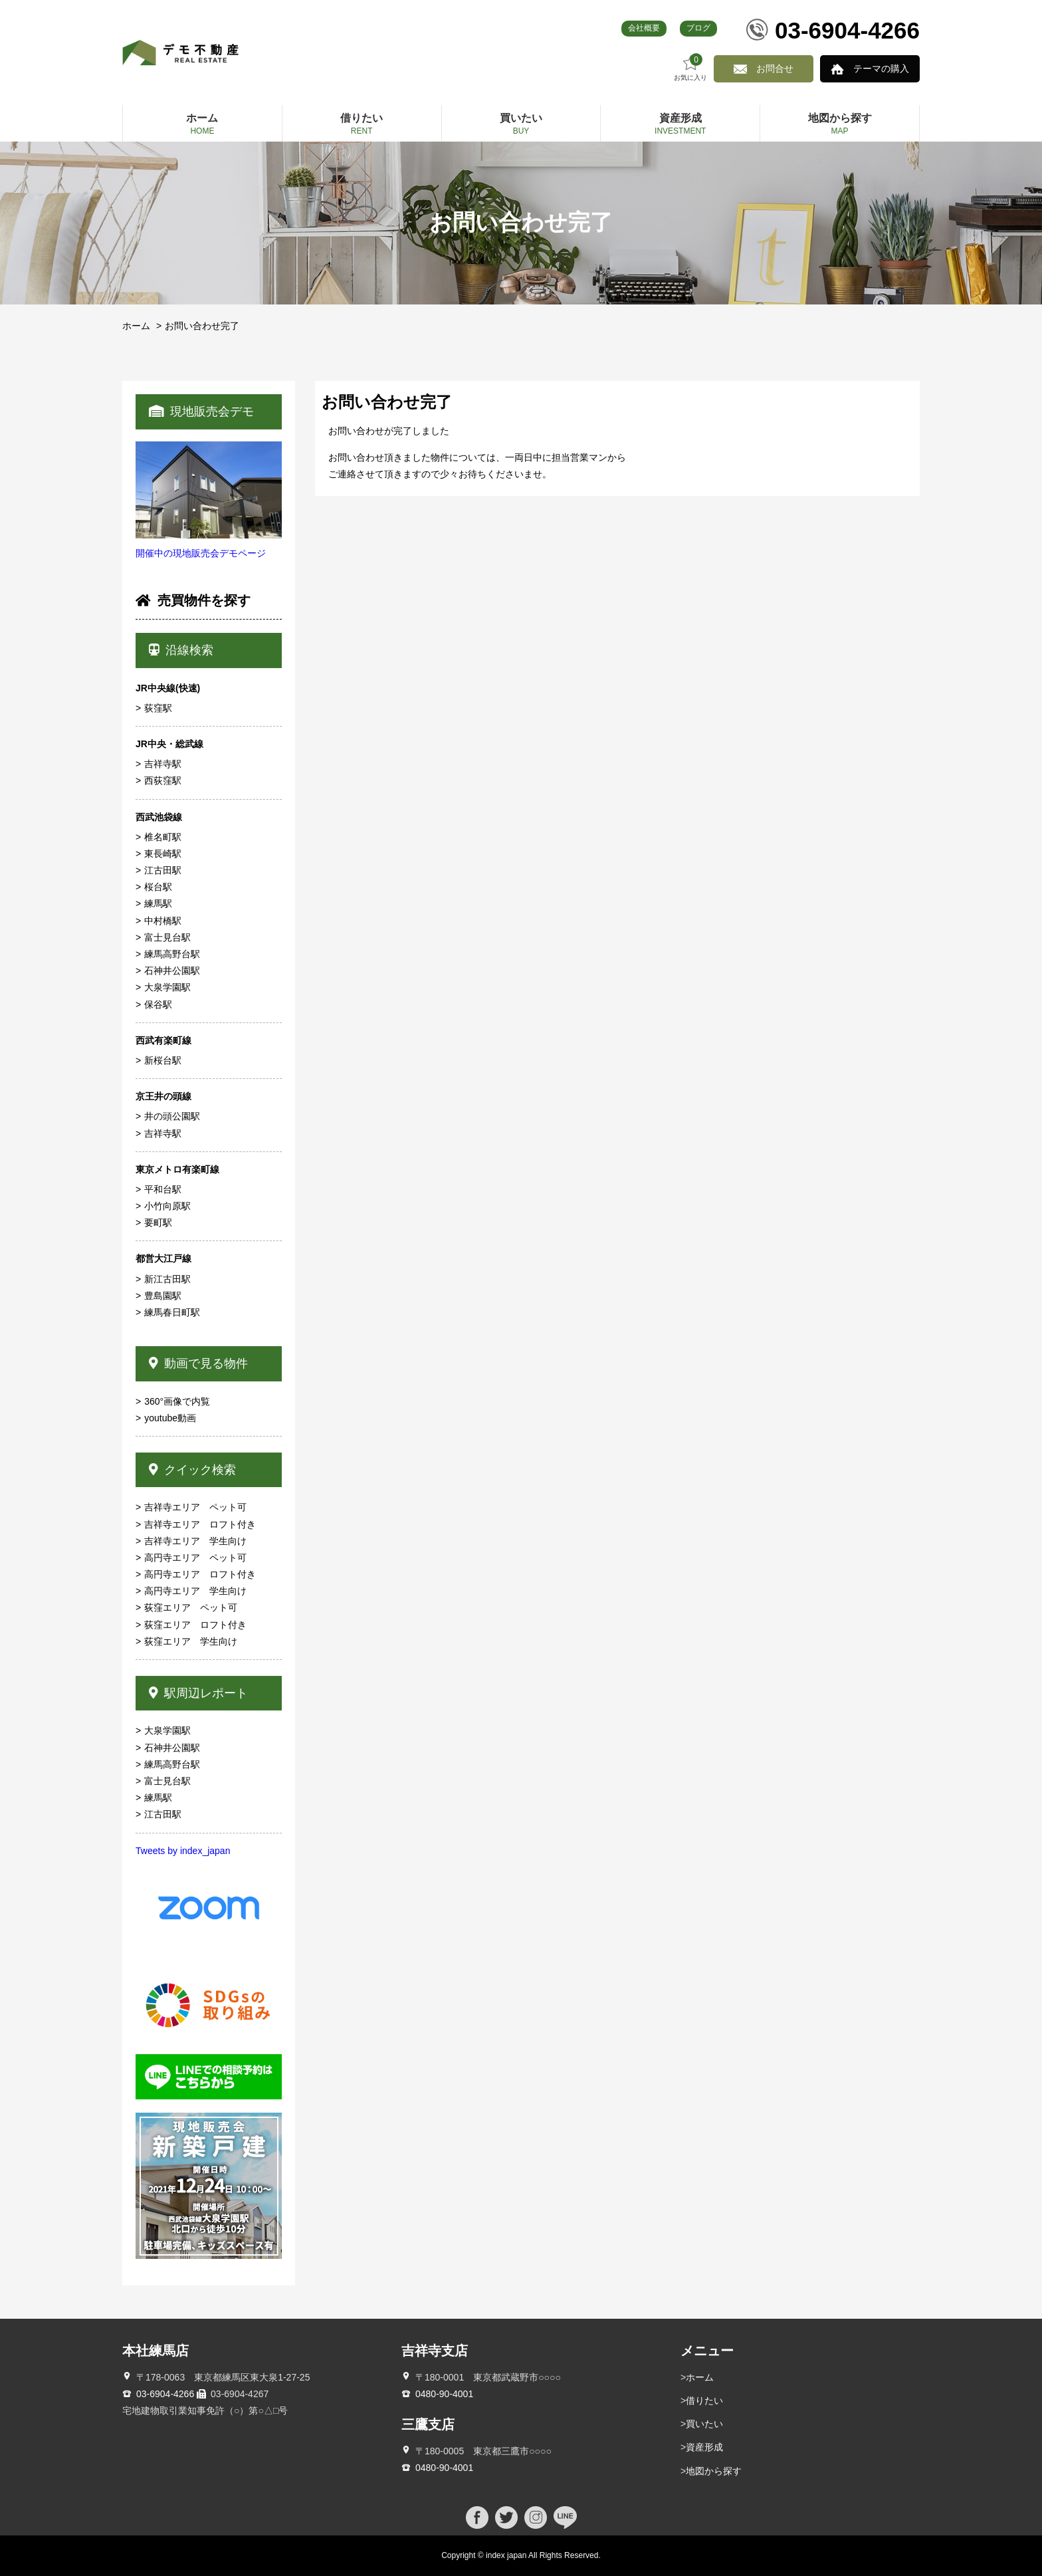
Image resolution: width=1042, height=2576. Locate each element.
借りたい (704, 2400)
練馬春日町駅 (172, 1312)
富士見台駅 (167, 937)
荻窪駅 (158, 708)
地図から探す (714, 2471)
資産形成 (704, 2447)
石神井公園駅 (172, 970)
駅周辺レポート (198, 1693)
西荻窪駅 (162, 780)
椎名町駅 (162, 837)
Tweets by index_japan (183, 1850)
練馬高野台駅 (172, 954)
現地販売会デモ (201, 411)
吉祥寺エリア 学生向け (195, 1541)
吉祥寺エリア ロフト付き (200, 1524)
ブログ (698, 28)
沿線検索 (181, 650)
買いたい (704, 2423)
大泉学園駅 (167, 987)
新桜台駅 (162, 1060)
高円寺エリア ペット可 (195, 1557)
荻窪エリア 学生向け (190, 1641)
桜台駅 (158, 886)
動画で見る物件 (198, 1363)
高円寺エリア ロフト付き (200, 1574)
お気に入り (690, 67)
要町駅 (158, 1222)
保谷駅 (158, 1004)
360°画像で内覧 (177, 1401)
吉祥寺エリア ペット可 (195, 1507)
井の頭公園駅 (172, 1116)
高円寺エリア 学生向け (195, 1590)
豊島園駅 (162, 1295)
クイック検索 (192, 1469)
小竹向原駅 (167, 1206)
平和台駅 (162, 1189)
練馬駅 (158, 903)
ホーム (136, 325)
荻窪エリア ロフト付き (195, 1624)
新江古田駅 (167, 1279)
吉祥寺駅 (162, 764)
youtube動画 (170, 1418)
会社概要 (644, 28)
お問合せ (774, 68)
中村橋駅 (162, 920)
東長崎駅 (162, 853)
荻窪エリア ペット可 (190, 1607)
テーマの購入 (881, 68)
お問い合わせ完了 (202, 325)
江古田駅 (162, 870)
